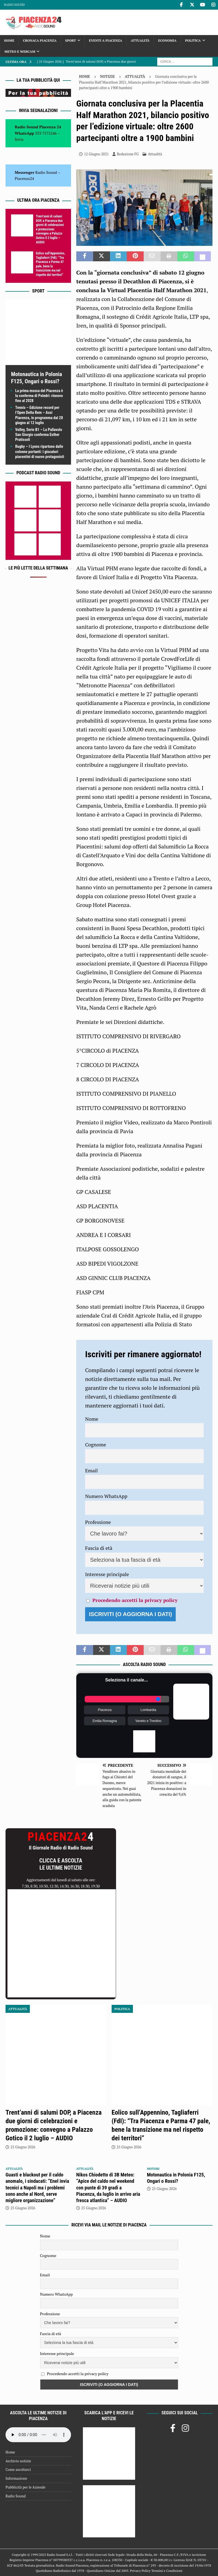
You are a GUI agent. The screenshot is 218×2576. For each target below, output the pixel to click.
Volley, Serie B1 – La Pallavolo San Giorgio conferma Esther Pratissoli (38, 434)
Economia (167, 40)
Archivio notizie (18, 2460)
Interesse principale (107, 1574)
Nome (91, 1418)
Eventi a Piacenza (105, 40)
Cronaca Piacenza (40, 40)
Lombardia (148, 1710)
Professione (98, 1522)
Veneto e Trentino (148, 1721)
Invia (19, 139)
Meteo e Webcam (19, 51)
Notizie (107, 76)
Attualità (140, 40)
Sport (70, 40)
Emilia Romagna (105, 1721)
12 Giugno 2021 (96, 153)
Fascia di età (98, 1548)
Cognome (95, 1444)
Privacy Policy (140, 2571)
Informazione (16, 2478)
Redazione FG (128, 153)
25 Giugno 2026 (22, 2146)
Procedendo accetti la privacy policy (134, 1600)
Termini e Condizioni (166, 2571)
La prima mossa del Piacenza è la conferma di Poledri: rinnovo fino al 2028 (39, 395)
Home (9, 40)
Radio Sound (14, 5)
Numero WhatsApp (106, 1496)
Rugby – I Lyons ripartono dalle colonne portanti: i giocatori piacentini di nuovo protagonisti (39, 451)
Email (91, 1470)
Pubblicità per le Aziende (25, 2487)
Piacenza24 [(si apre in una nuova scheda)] (24, 178)
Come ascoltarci (18, 2469)
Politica (193, 40)
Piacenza (104, 1710)
